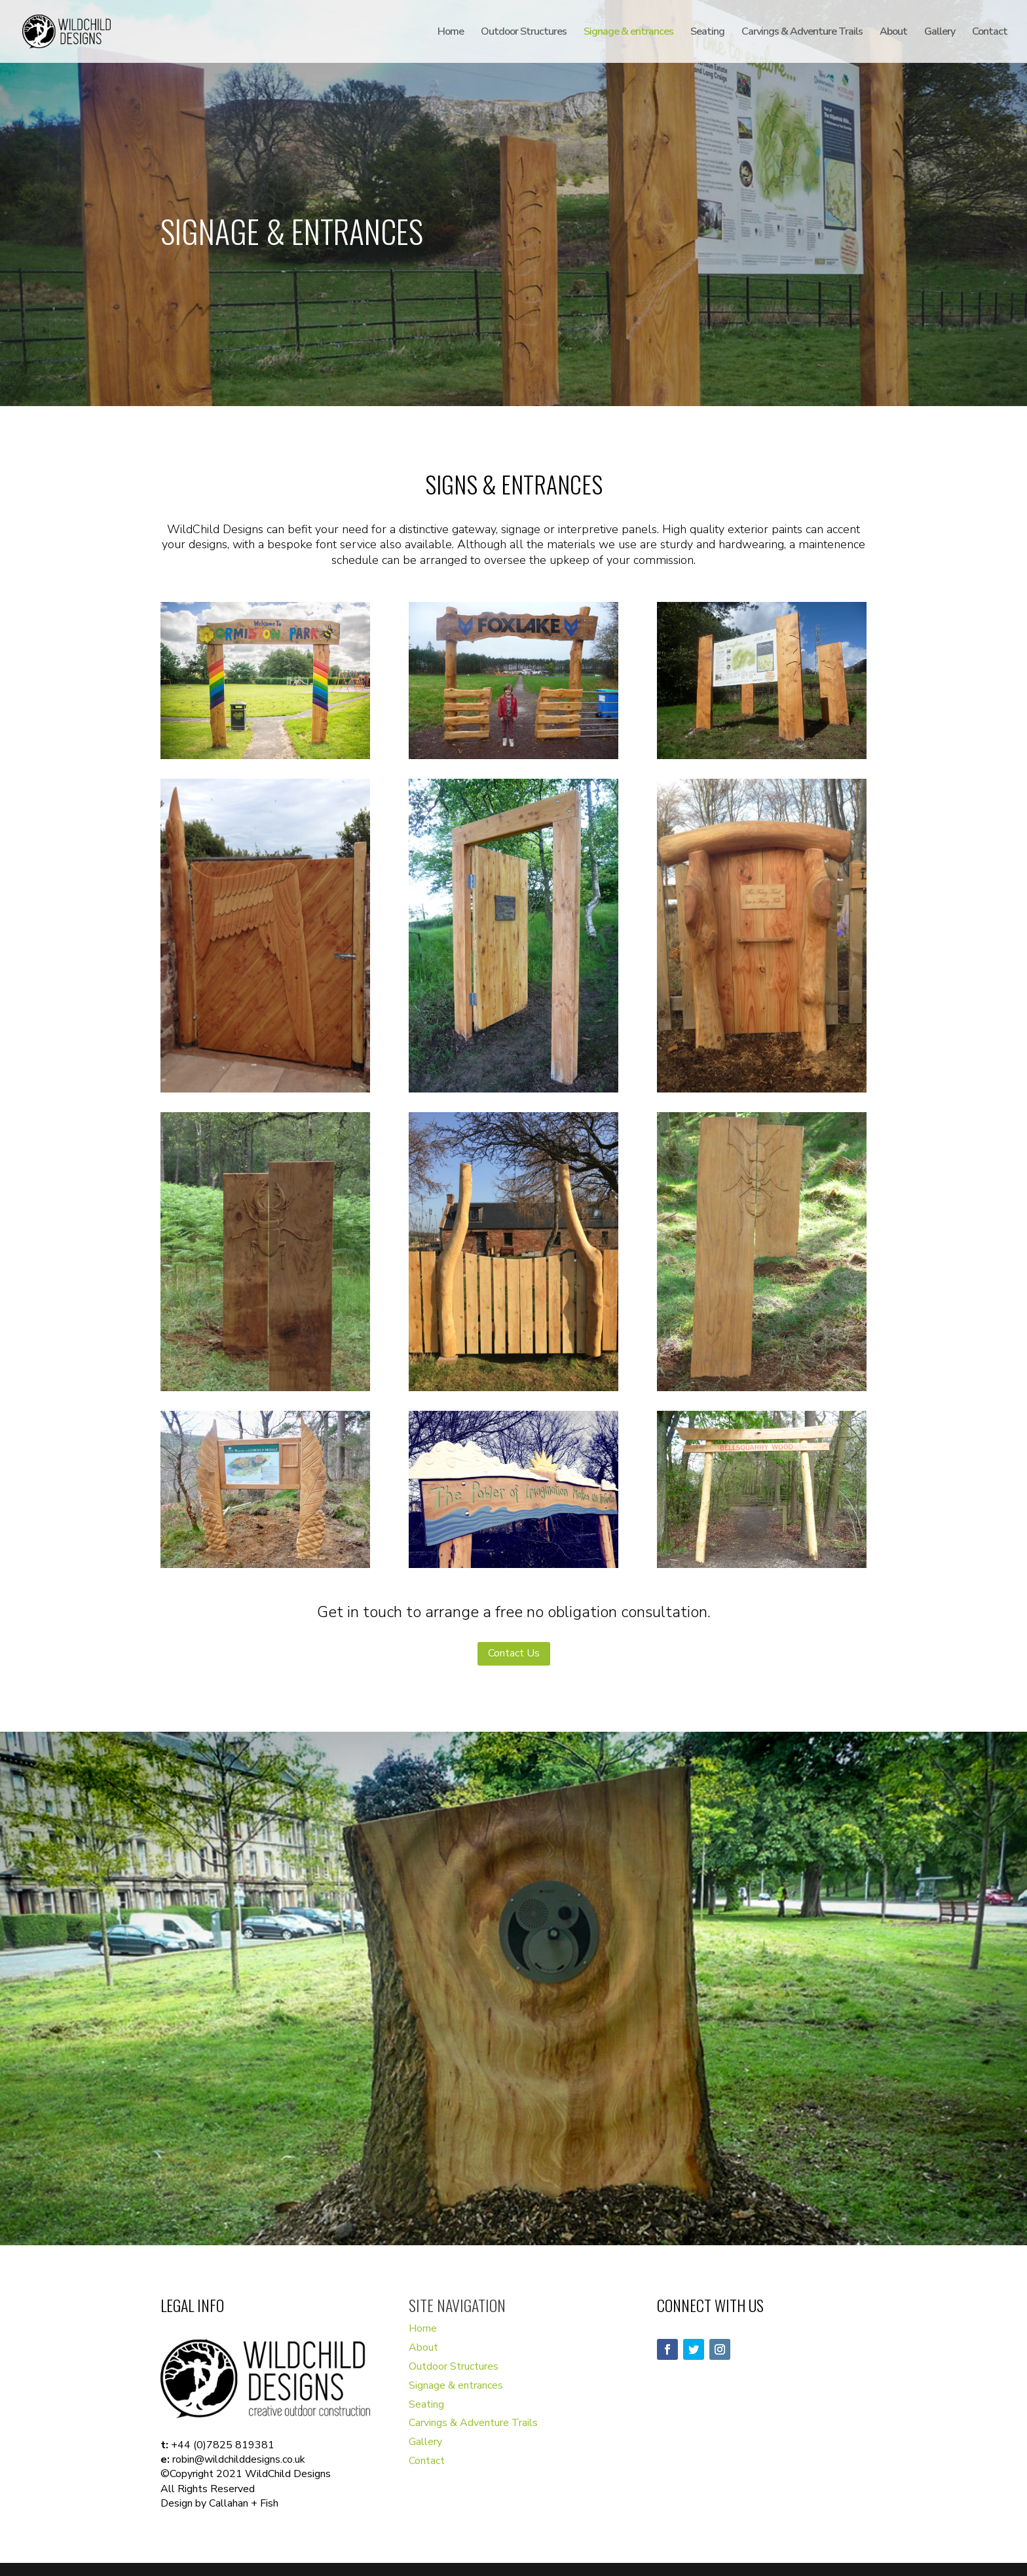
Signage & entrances (628, 33)
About (893, 33)
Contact (989, 33)
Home (451, 33)
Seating (707, 33)
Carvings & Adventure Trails (802, 33)
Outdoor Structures (524, 33)
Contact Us (514, 1653)
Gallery (939, 33)
